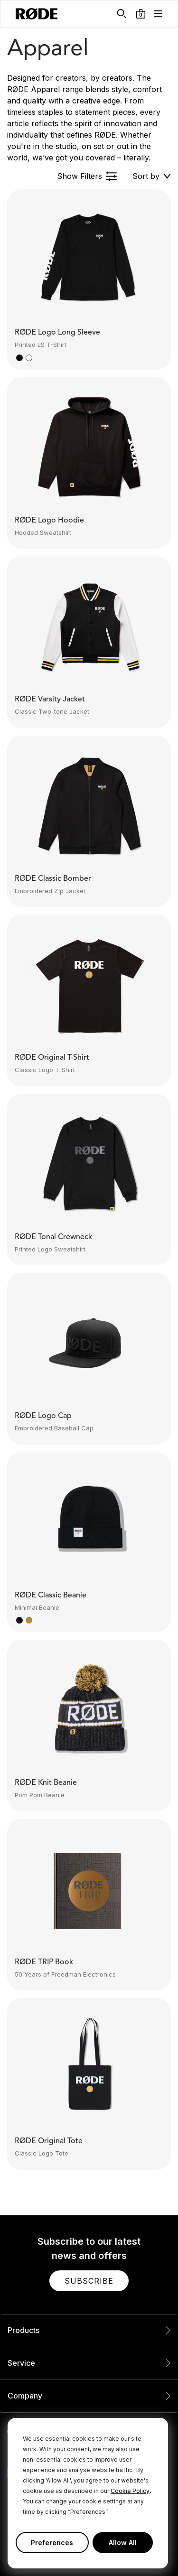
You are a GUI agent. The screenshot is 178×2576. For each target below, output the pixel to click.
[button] (141, 14)
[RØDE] (36, 13)
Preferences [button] (52, 2543)
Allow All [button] (123, 2543)
